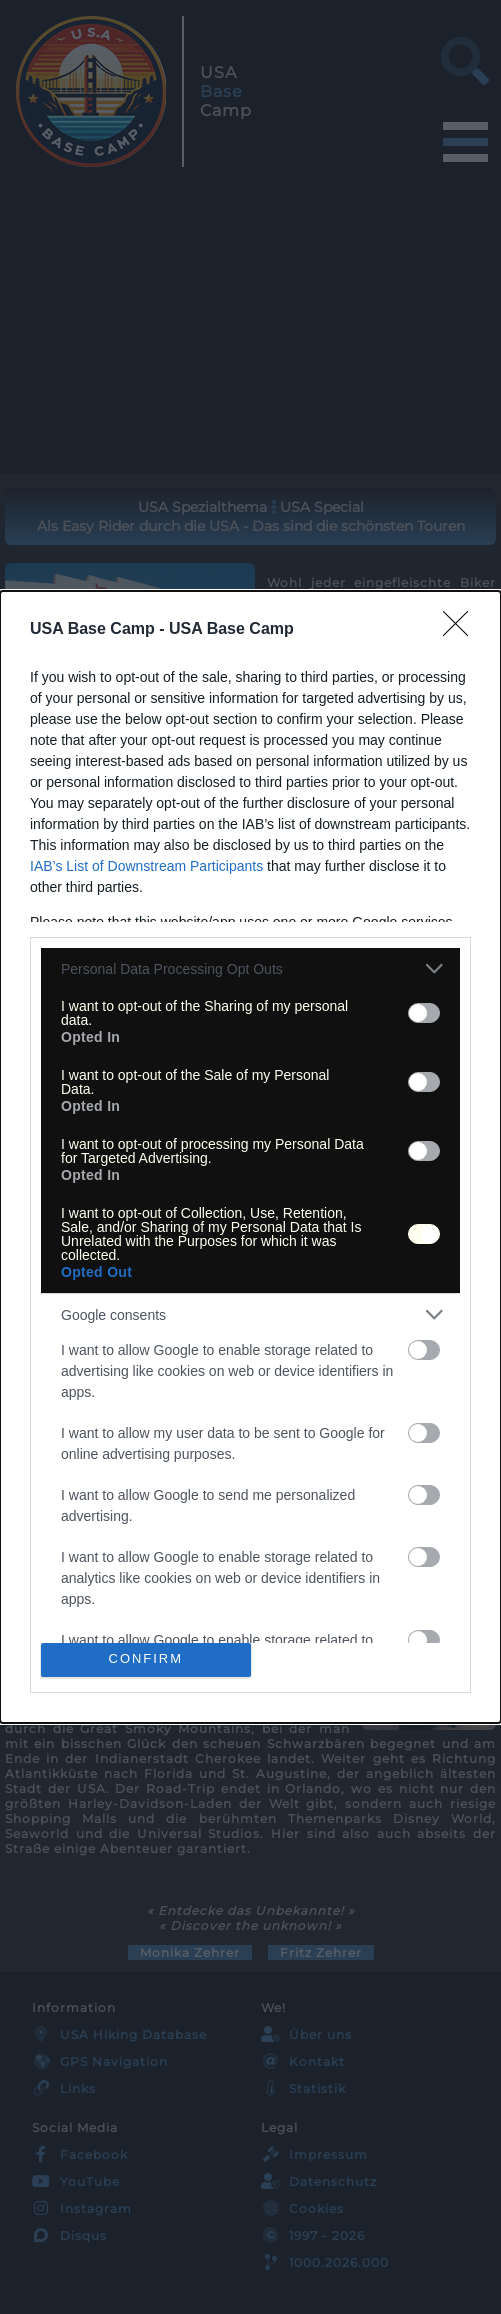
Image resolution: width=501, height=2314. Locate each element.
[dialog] (250, 1156)
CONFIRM (145, 1659)
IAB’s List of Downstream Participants (146, 866)
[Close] (462, 630)
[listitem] (250, 968)
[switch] (424, 1013)
